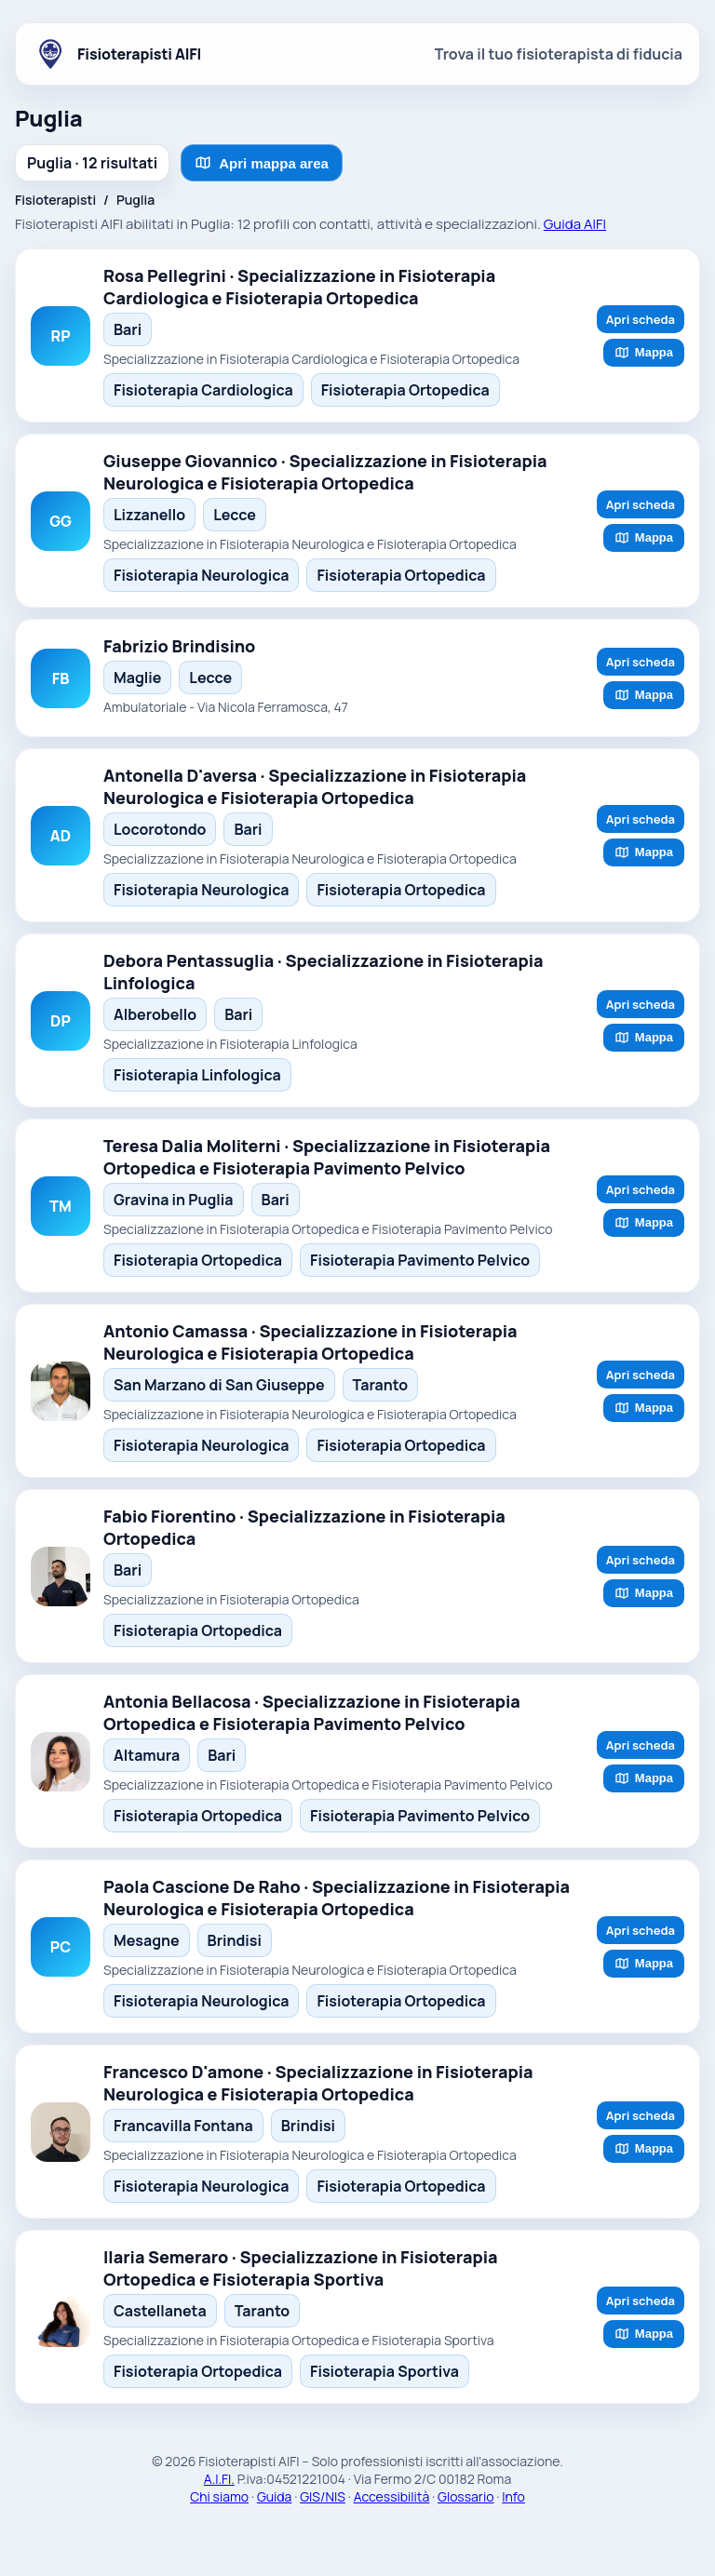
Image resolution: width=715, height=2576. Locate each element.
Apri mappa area (262, 162)
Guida (274, 2496)
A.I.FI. (219, 2479)
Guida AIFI (575, 224)
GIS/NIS (322, 2496)
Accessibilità (392, 2496)
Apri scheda (640, 319)
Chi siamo (219, 2496)
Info (513, 2496)
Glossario (465, 2496)
